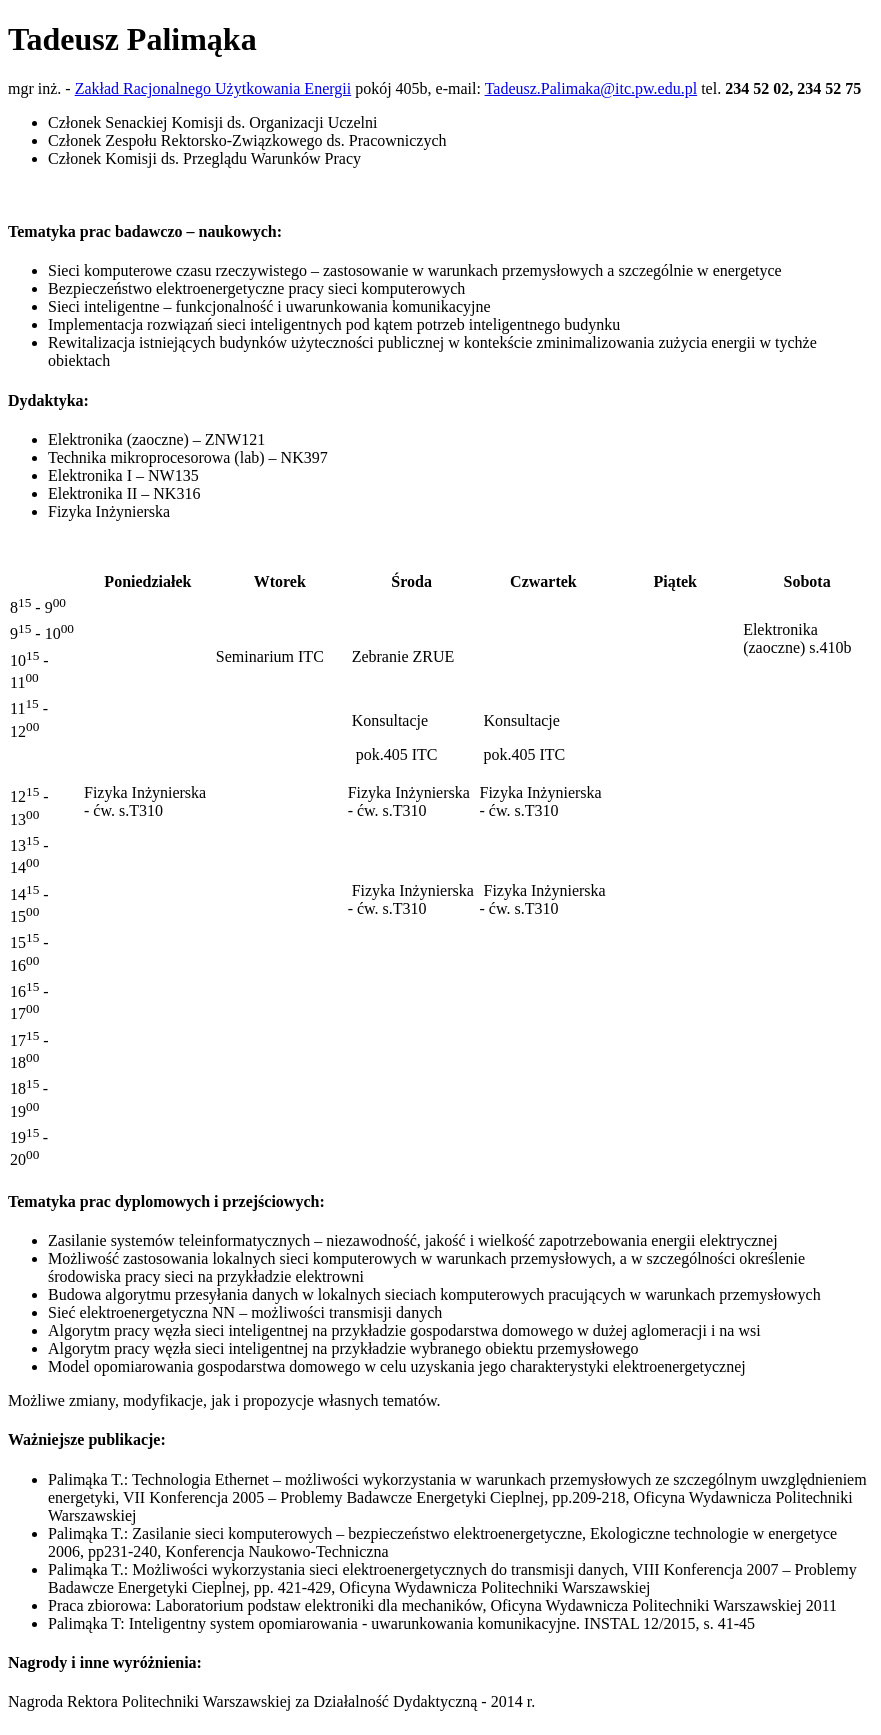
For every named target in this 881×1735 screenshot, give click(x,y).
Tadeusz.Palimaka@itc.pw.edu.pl (591, 88)
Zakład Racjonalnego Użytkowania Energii (213, 88)
